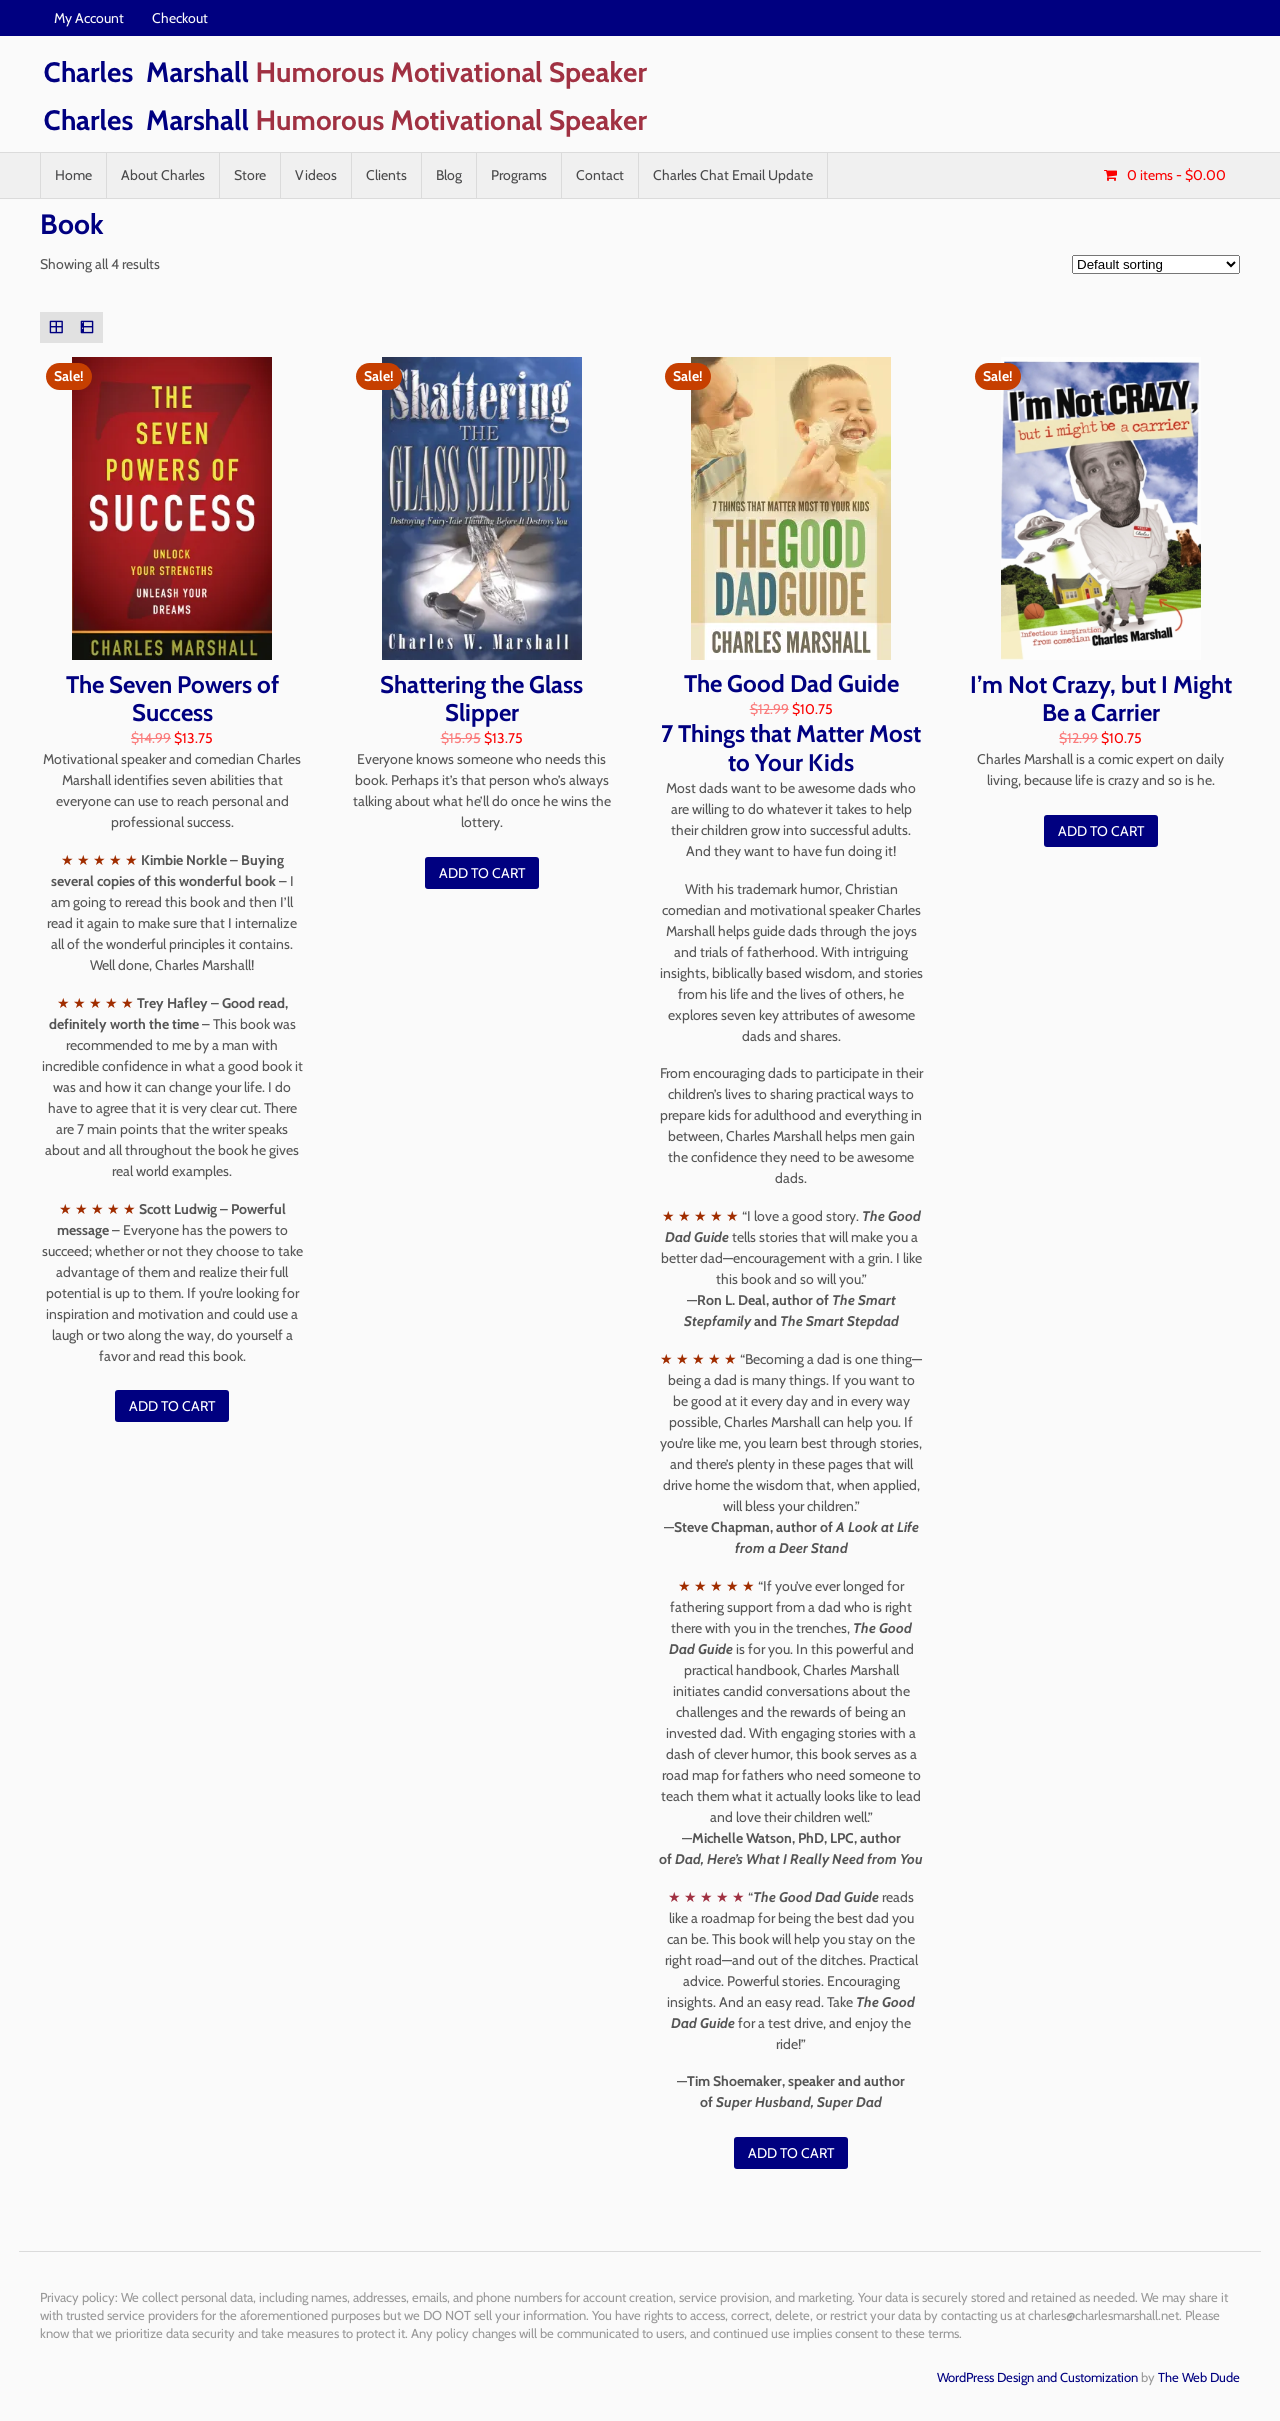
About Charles (163, 175)
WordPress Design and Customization (1037, 2377)
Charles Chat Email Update (733, 175)
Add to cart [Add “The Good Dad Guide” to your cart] (791, 2153)
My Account (89, 18)
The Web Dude (1199, 2377)
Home (73, 175)
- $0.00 (1175, 175)
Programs (519, 175)
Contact (600, 175)
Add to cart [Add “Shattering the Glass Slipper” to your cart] (482, 873)
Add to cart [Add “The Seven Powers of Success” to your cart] (172, 1406)
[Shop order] (1156, 264)
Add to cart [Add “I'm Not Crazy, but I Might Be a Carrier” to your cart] (1101, 831)
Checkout (180, 18)
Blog (449, 175)
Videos (316, 175)
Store (250, 175)
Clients (386, 175)
